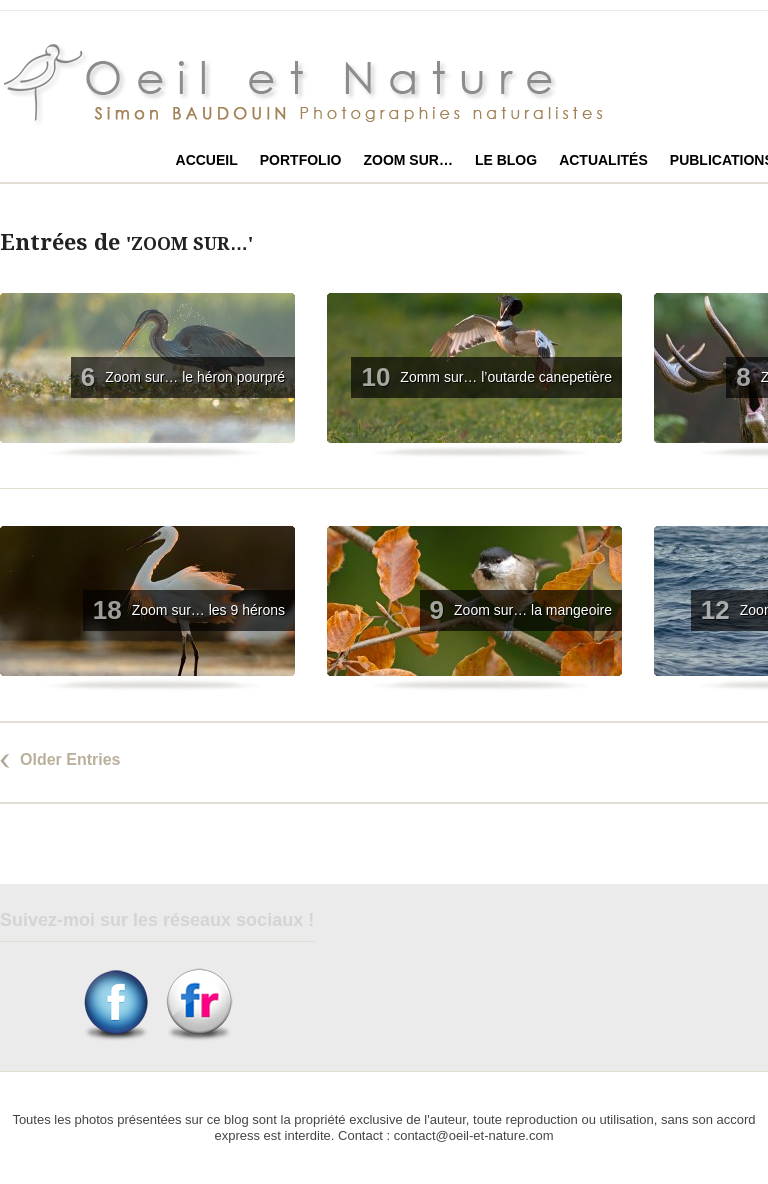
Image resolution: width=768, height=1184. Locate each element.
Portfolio (301, 160)
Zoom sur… (407, 160)
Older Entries (70, 759)
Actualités (603, 160)
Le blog (506, 160)
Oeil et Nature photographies (326, 84)
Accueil (207, 160)
